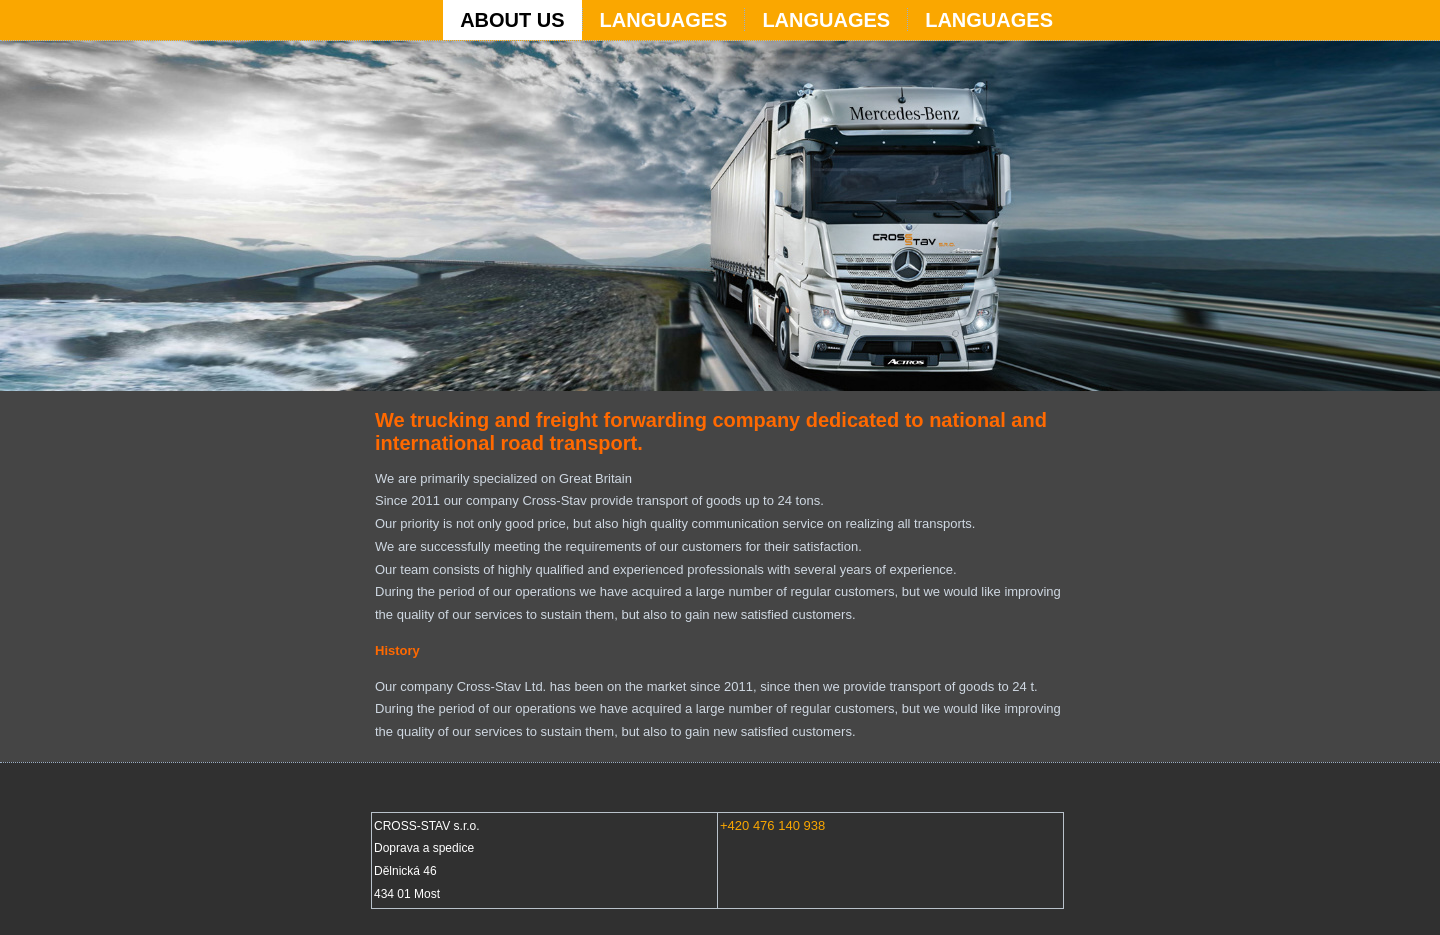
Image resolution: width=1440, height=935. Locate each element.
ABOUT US (512, 20)
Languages (664, 20)
